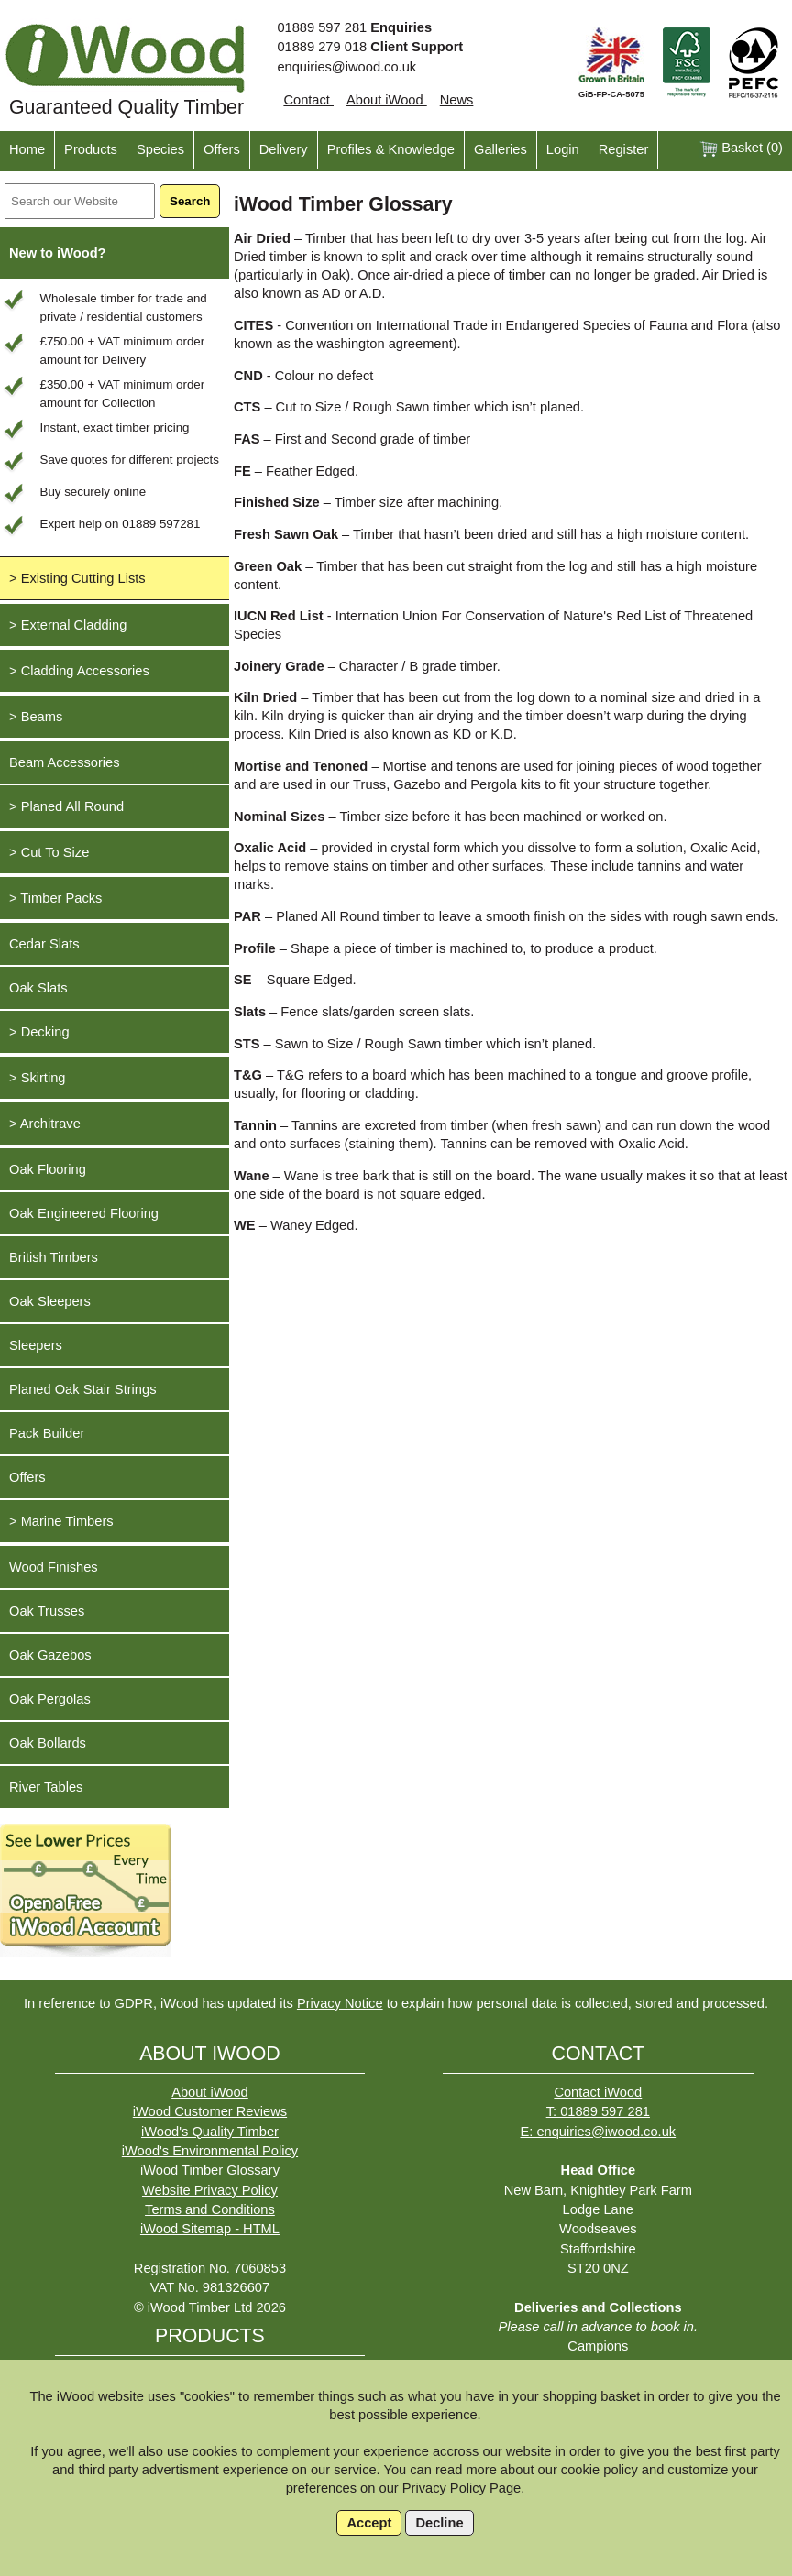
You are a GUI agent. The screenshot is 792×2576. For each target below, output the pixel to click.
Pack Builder (46, 1433)
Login (562, 149)
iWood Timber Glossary (210, 2170)
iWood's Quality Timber (210, 2131)
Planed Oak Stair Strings (82, 1389)
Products (90, 149)
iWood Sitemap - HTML (210, 2228)
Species (160, 149)
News (457, 100)
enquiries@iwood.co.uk (346, 67)
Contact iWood (598, 2092)
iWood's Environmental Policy (210, 2150)
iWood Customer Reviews (210, 2111)
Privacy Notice (340, 2003)
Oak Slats (38, 988)
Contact (308, 100)
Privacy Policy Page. (463, 2488)
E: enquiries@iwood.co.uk (598, 2131)
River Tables (45, 1787)
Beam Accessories (64, 762)
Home (27, 149)
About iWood (386, 100)
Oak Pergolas (50, 1699)
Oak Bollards (47, 1743)
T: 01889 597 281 (598, 2111)
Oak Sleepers (50, 1301)
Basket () (741, 149)
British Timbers (53, 1257)
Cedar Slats (44, 944)
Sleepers (35, 1345)
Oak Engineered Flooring (84, 1213)
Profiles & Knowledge (391, 149)
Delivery (283, 149)
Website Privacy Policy (210, 2190)
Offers (222, 149)
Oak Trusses (46, 1611)
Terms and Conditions (210, 2209)
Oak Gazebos (50, 1655)
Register (624, 149)
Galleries (500, 149)
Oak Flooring (47, 1169)
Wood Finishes (53, 1567)
